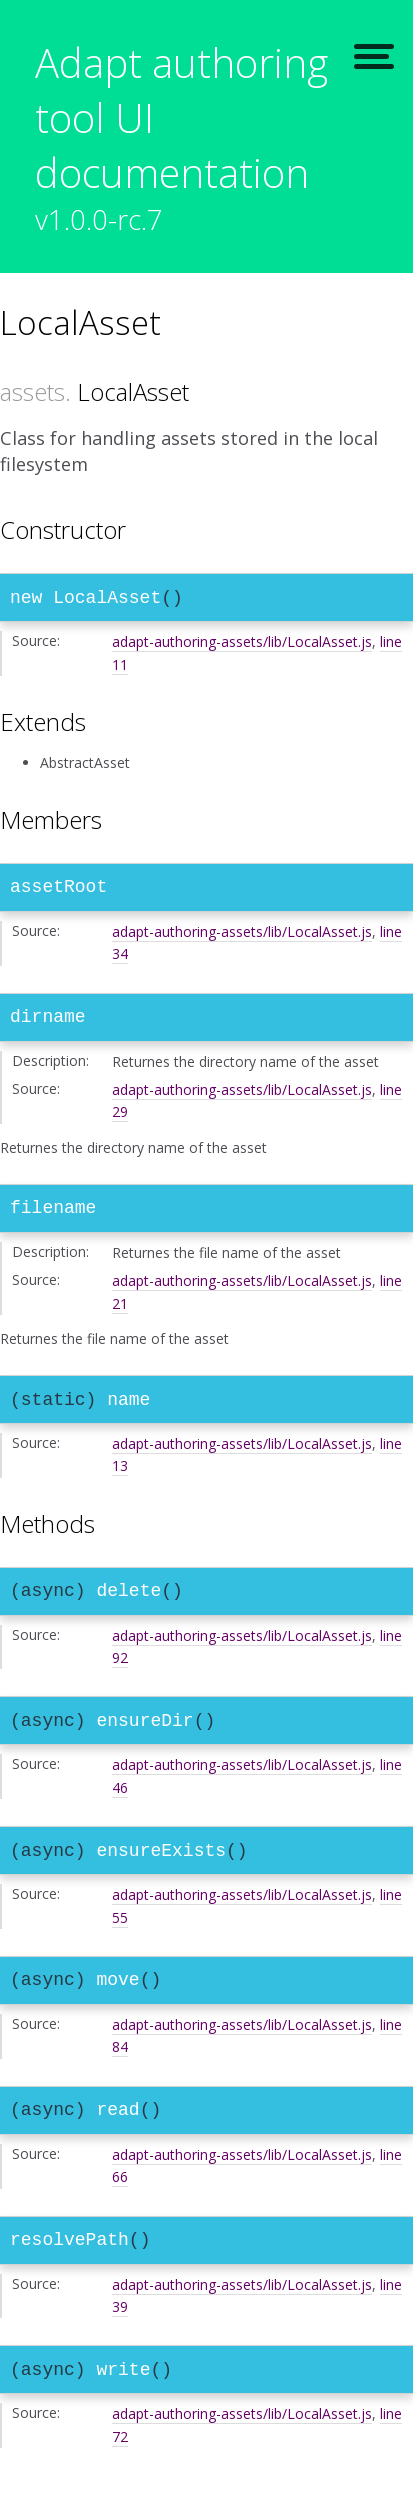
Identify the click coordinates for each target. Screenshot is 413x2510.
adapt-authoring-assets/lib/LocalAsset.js (242, 645)
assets (32, 391)
